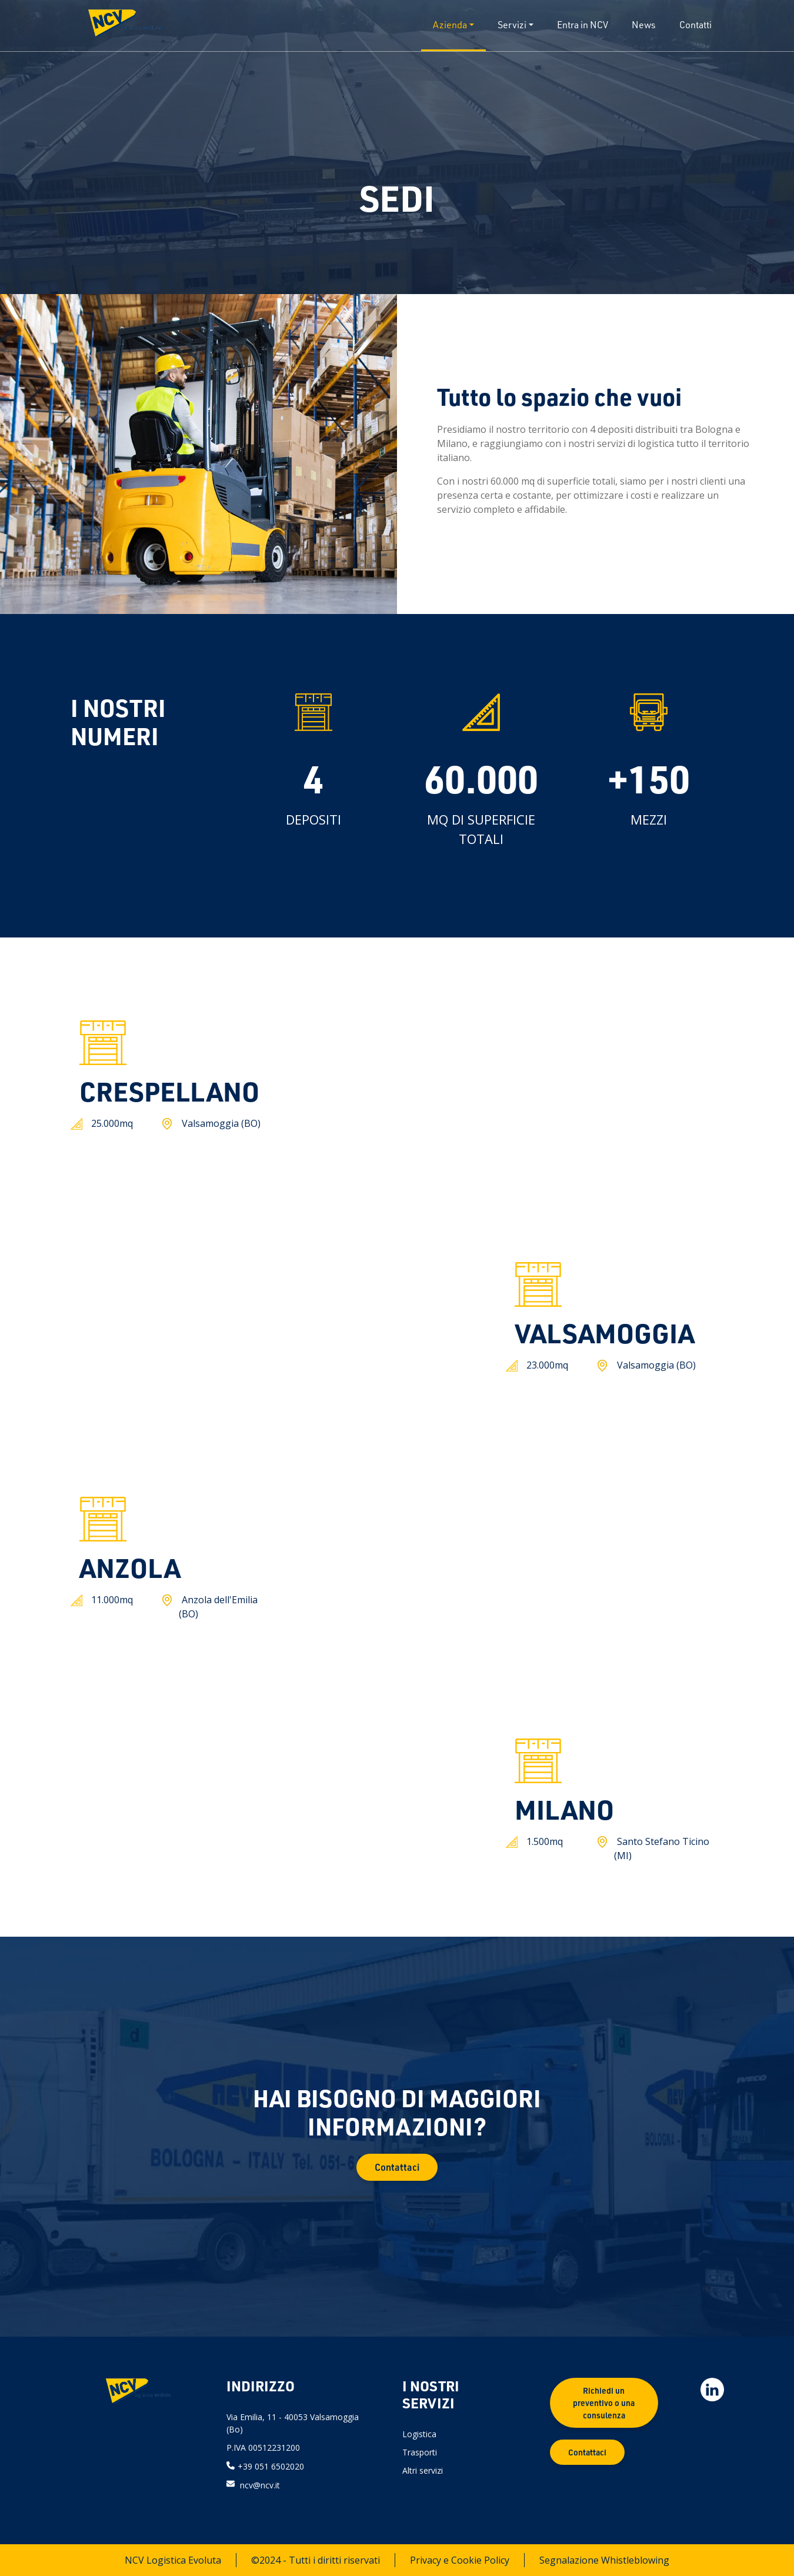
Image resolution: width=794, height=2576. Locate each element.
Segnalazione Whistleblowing (604, 2560)
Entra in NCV (582, 25)
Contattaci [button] (397, 2167)
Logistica (419, 2434)
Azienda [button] (450, 25)
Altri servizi (422, 2470)
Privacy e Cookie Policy (459, 2560)
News (644, 25)
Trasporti (419, 2452)
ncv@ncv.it (260, 2484)
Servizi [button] (512, 25)
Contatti (695, 25)
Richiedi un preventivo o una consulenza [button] (604, 2402)
